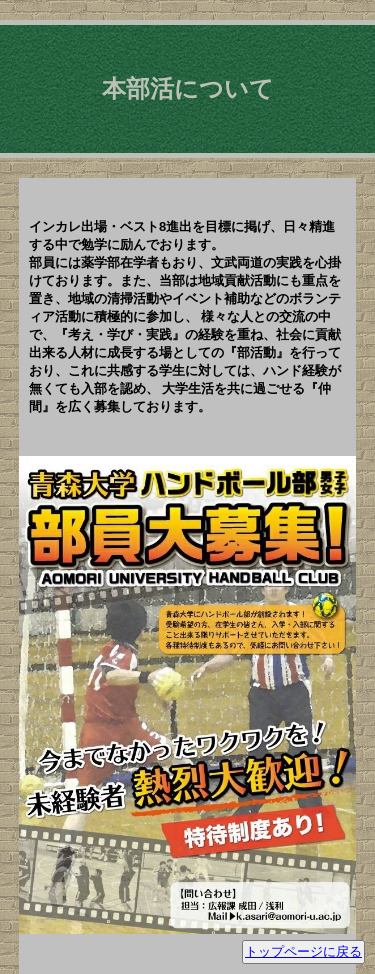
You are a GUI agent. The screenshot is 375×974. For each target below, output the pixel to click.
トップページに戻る (303, 951)
